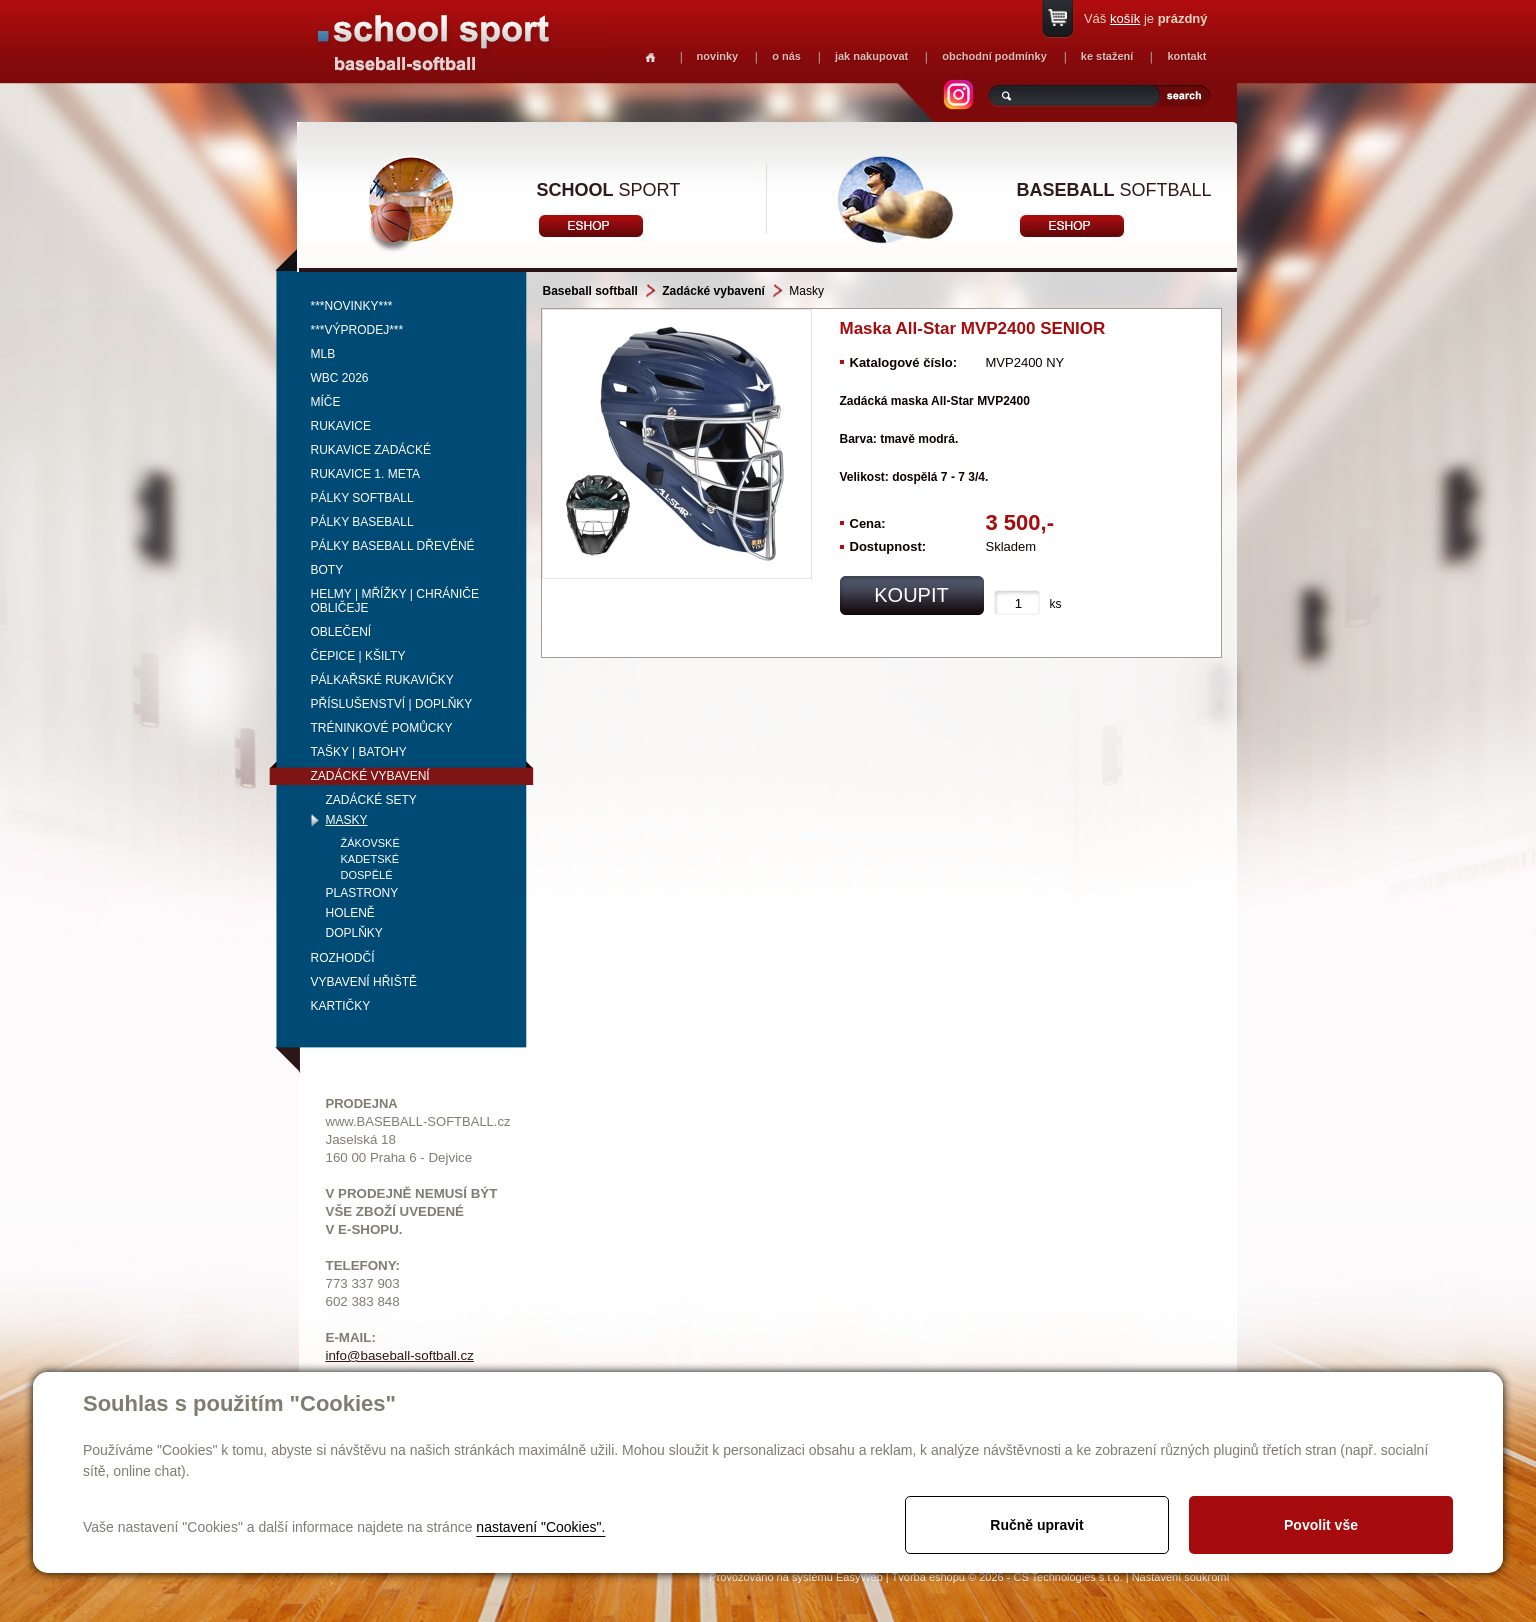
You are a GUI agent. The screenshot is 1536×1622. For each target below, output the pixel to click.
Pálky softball (362, 498)
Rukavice (341, 426)
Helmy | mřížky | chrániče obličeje (395, 601)
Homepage (650, 57)
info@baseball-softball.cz (400, 1355)
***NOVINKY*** (352, 306)
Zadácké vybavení (370, 776)
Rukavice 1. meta (366, 474)
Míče (326, 402)
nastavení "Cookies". (540, 1527)
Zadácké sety (371, 800)
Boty (327, 570)
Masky (347, 820)
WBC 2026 (340, 378)
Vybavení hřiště (364, 982)
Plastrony (362, 893)
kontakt (1186, 56)
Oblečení (341, 632)
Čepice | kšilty (358, 656)
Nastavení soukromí (1181, 1577)
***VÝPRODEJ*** (357, 330)
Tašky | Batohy (359, 752)
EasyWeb (859, 1577)
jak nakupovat (871, 56)
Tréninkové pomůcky (382, 728)
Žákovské (370, 843)
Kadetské (370, 859)
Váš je (1146, 18)
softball (1114, 190)
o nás (786, 56)
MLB (323, 354)
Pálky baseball (362, 522)
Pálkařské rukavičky (382, 680)
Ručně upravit (1036, 1525)
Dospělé (367, 875)
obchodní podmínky (994, 56)
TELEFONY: (363, 1265)
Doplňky (354, 933)
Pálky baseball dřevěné (393, 546)
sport (609, 190)
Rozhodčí (343, 958)
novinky (718, 56)
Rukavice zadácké (371, 450)
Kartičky (341, 1006)
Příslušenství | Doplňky (392, 704)
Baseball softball (590, 291)
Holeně (350, 913)
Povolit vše (1321, 1525)
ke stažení (1107, 56)
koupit (911, 595)
